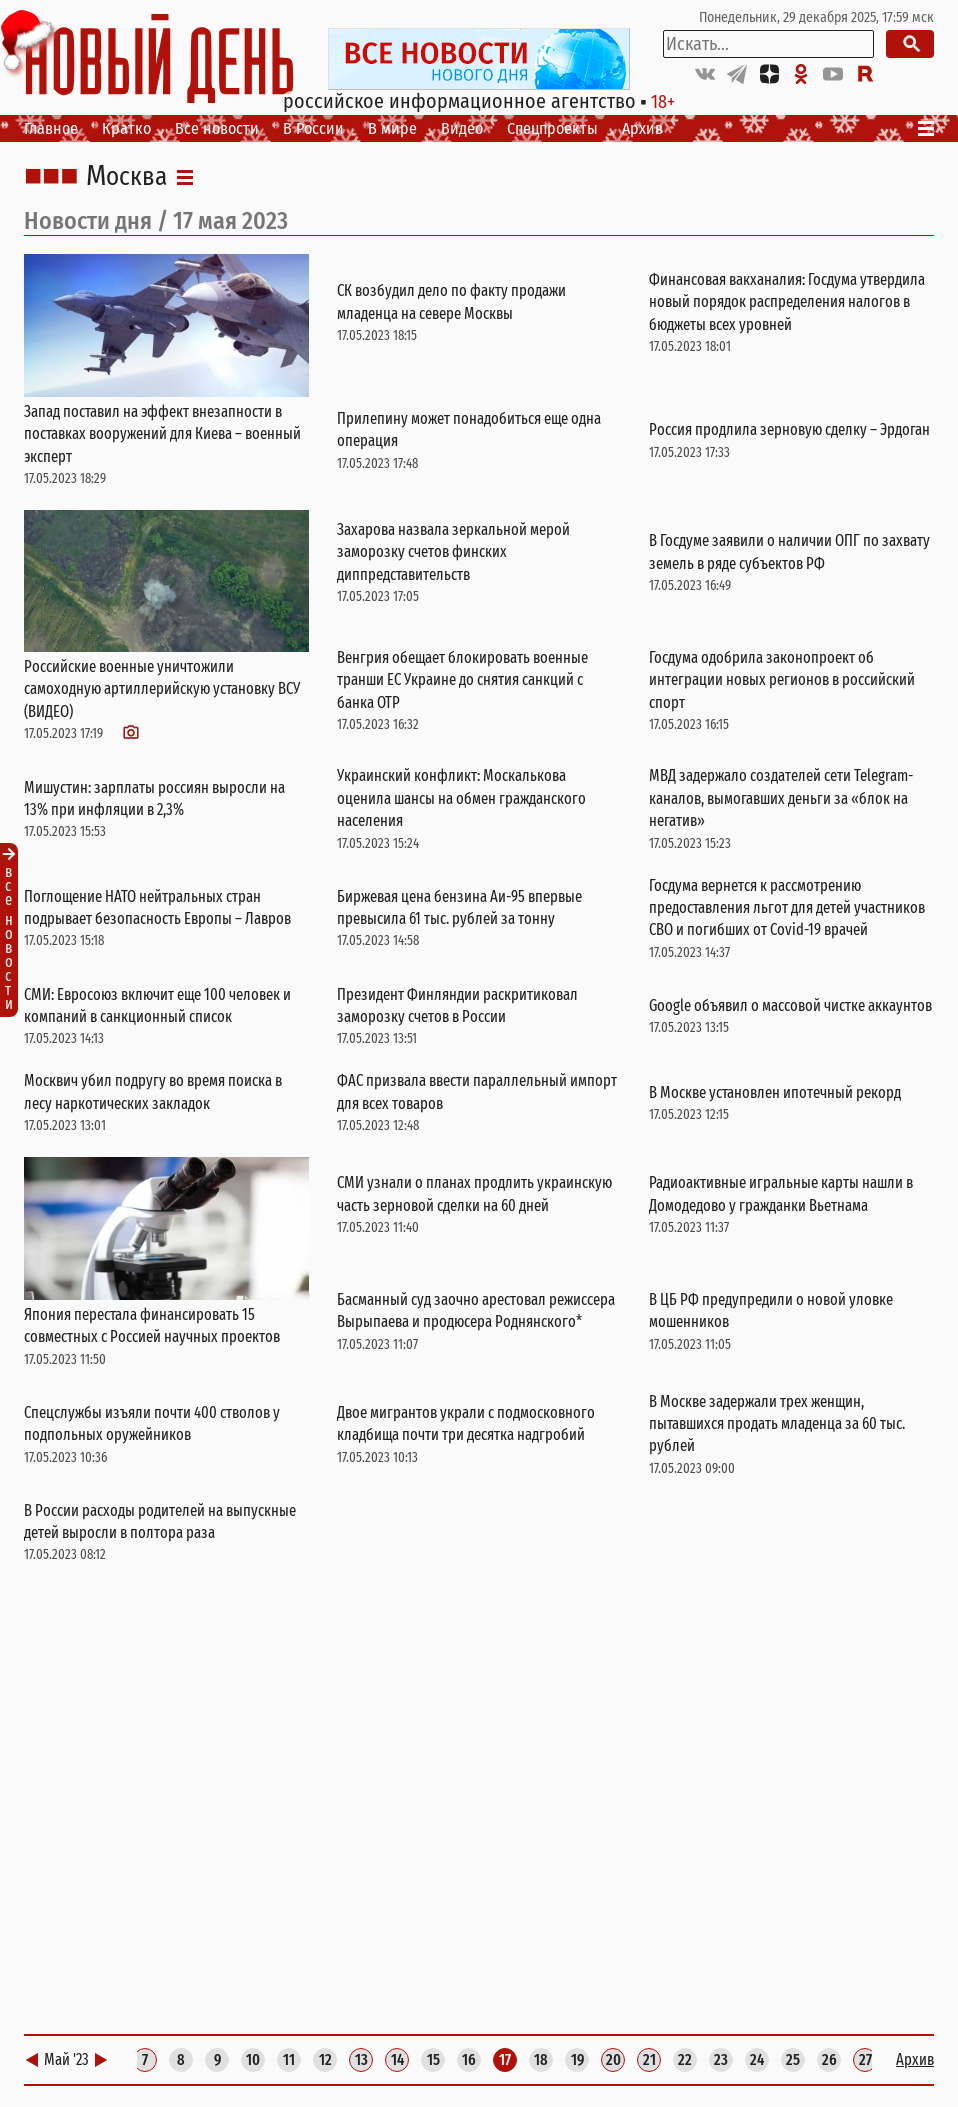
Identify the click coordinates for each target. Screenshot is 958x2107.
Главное (51, 128)
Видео (462, 128)
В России (313, 128)
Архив (642, 128)
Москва (126, 177)
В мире (392, 128)
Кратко (126, 128)
